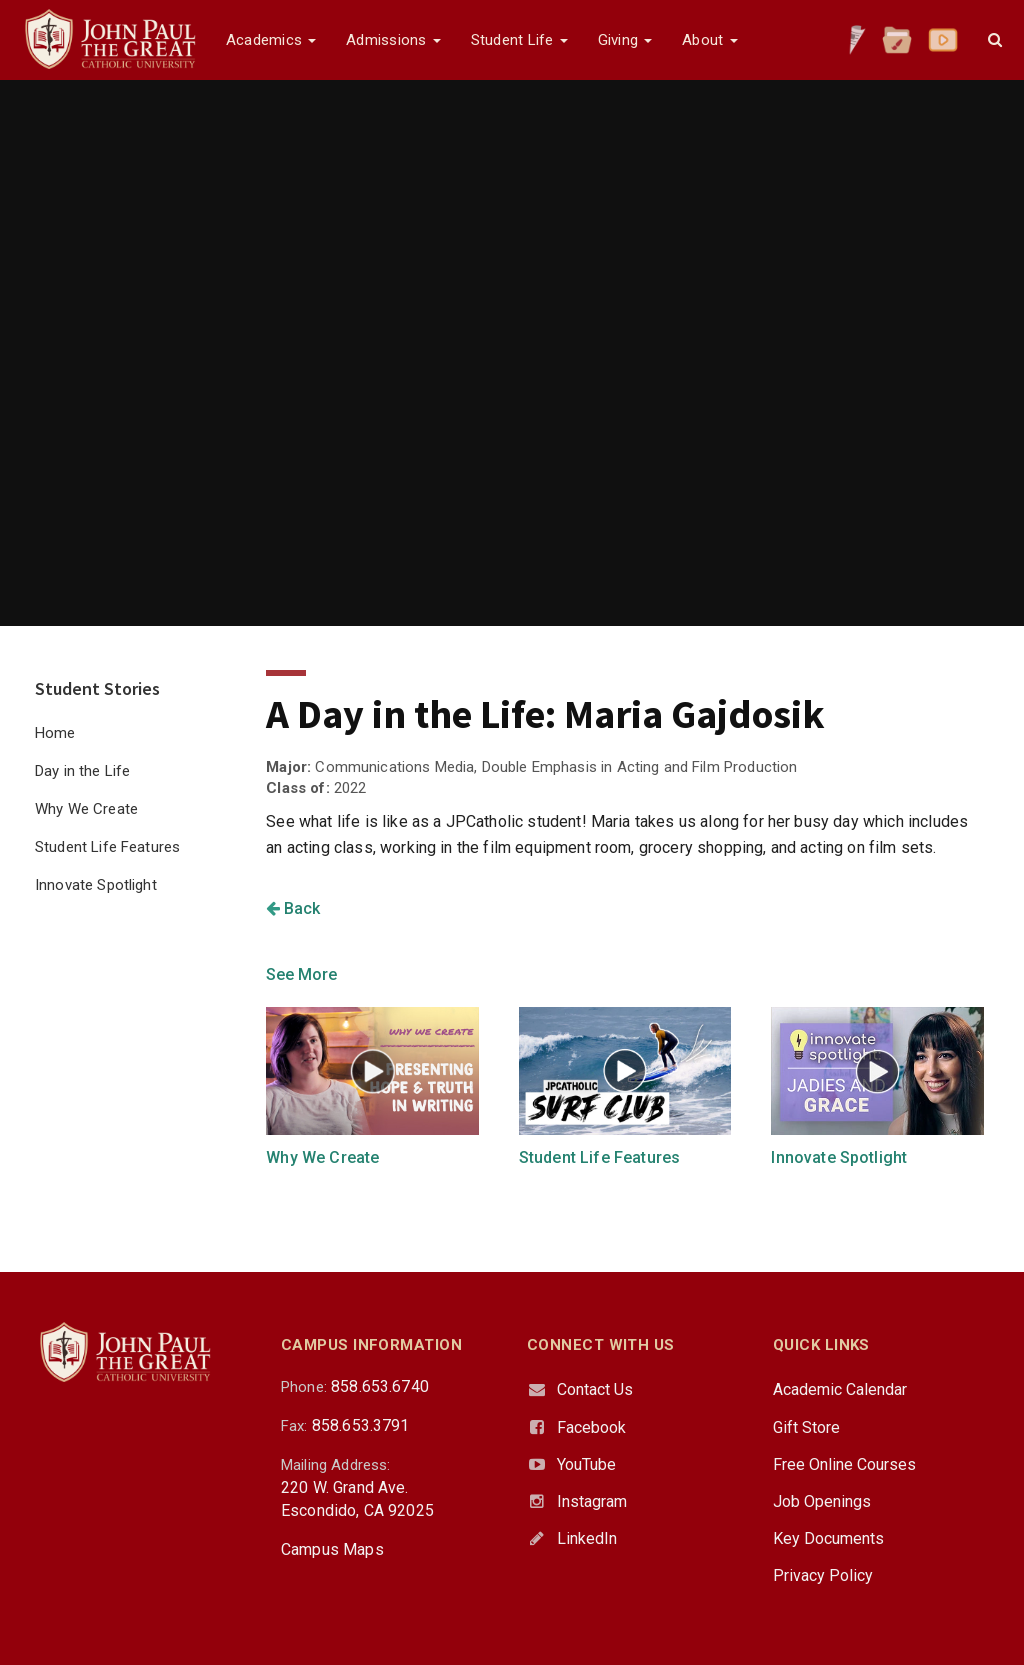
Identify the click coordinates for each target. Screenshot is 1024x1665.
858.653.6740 (380, 1386)
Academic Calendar (840, 1389)
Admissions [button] (393, 40)
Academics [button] (271, 40)
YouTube (586, 1464)
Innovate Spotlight (96, 885)
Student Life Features (107, 847)
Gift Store (806, 1427)
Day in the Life (82, 771)
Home (55, 733)
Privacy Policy (823, 1575)
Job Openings (822, 1501)
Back (293, 908)
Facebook (591, 1427)
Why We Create (86, 809)
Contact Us (595, 1389)
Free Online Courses (844, 1464)
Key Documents (828, 1538)
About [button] (709, 40)
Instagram (592, 1501)
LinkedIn (587, 1538)
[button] (995, 40)
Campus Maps (332, 1549)
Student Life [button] (519, 40)
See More (301, 974)
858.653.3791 (361, 1425)
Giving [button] (625, 40)
